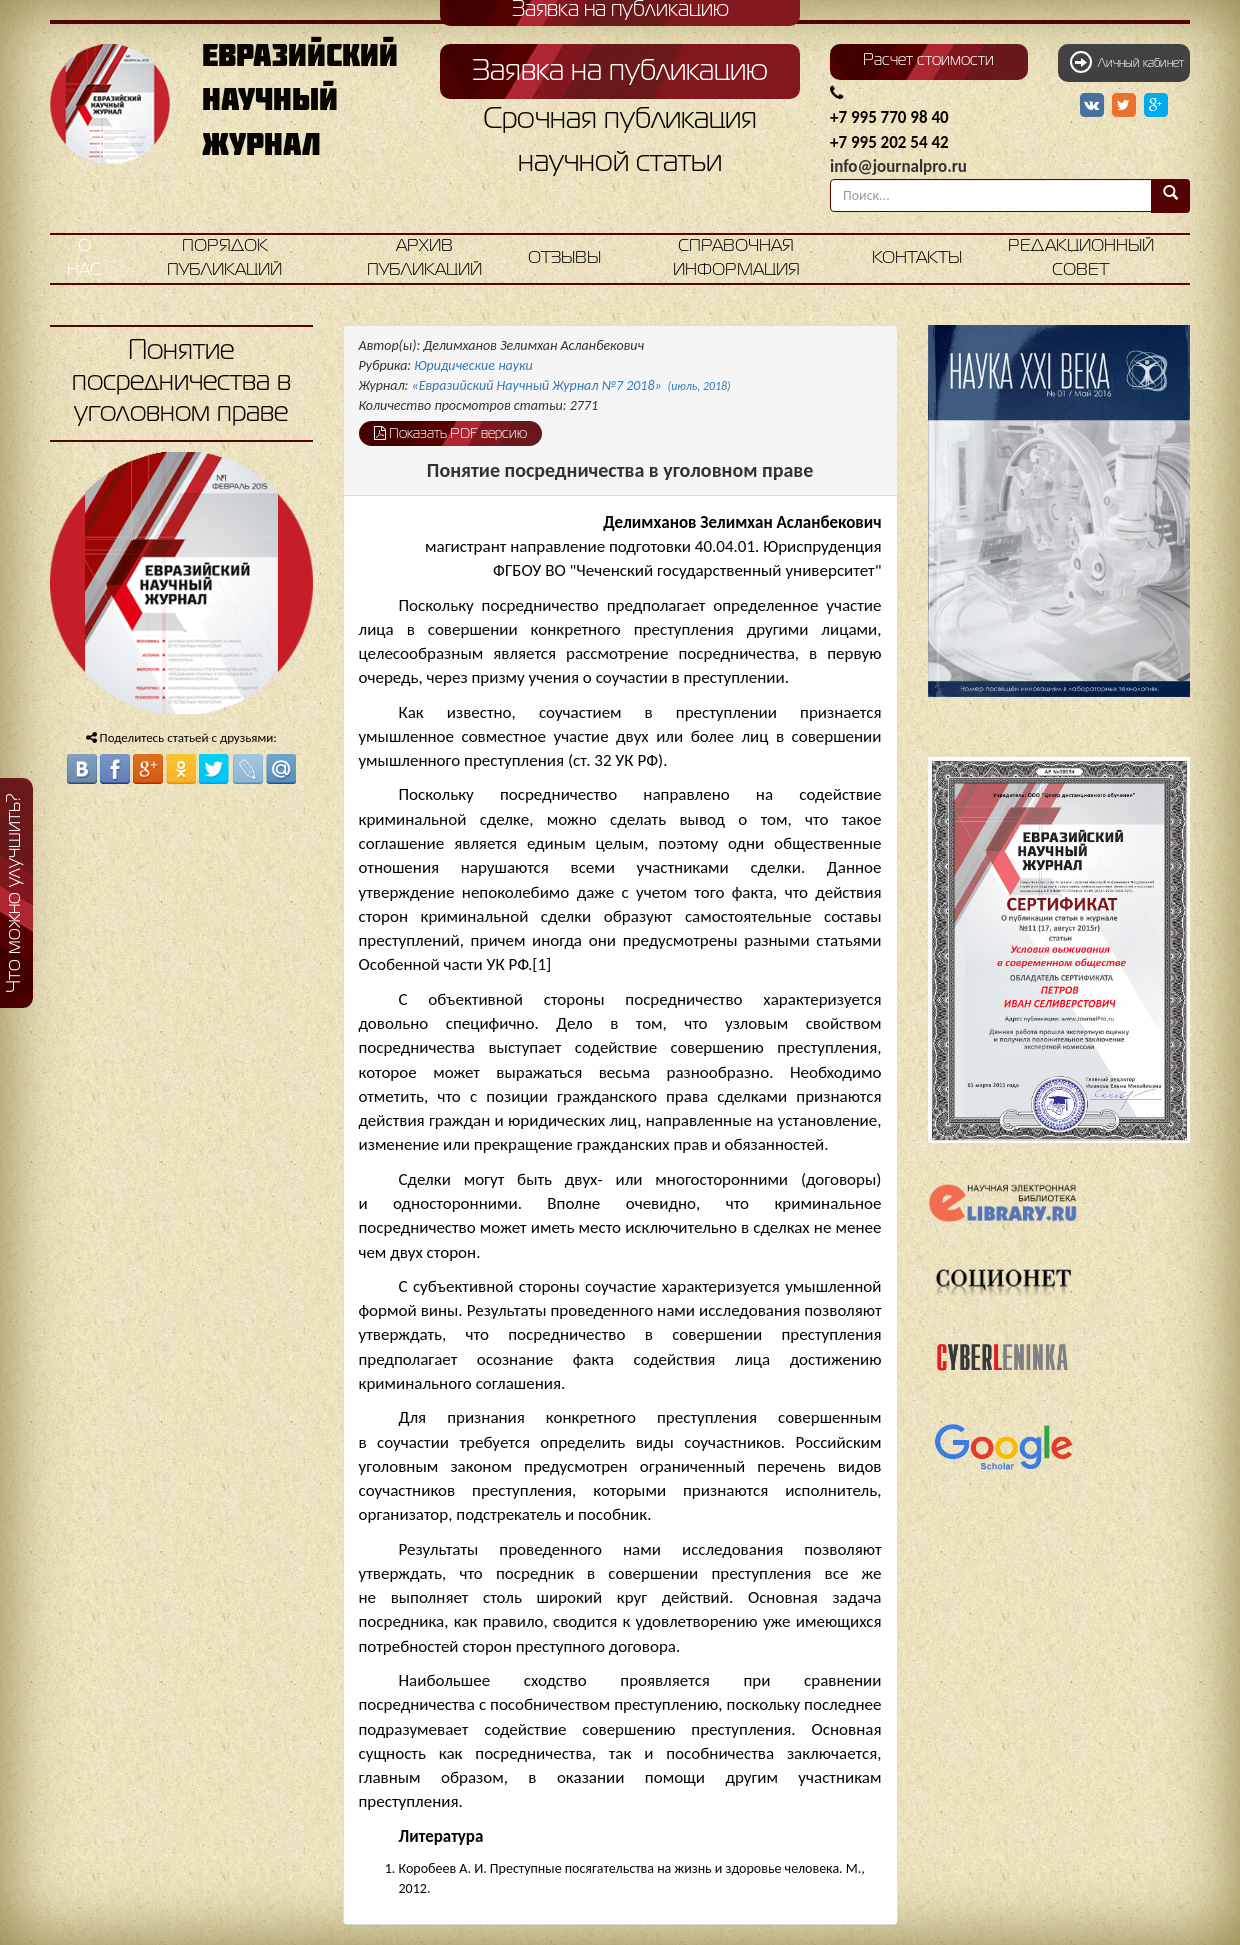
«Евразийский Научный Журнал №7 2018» (571, 385)
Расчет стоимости (928, 61)
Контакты (917, 258)
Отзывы (564, 258)
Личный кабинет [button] (1127, 62)
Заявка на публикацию (620, 72)
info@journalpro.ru (898, 166)
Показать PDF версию (450, 433)
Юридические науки (473, 365)
